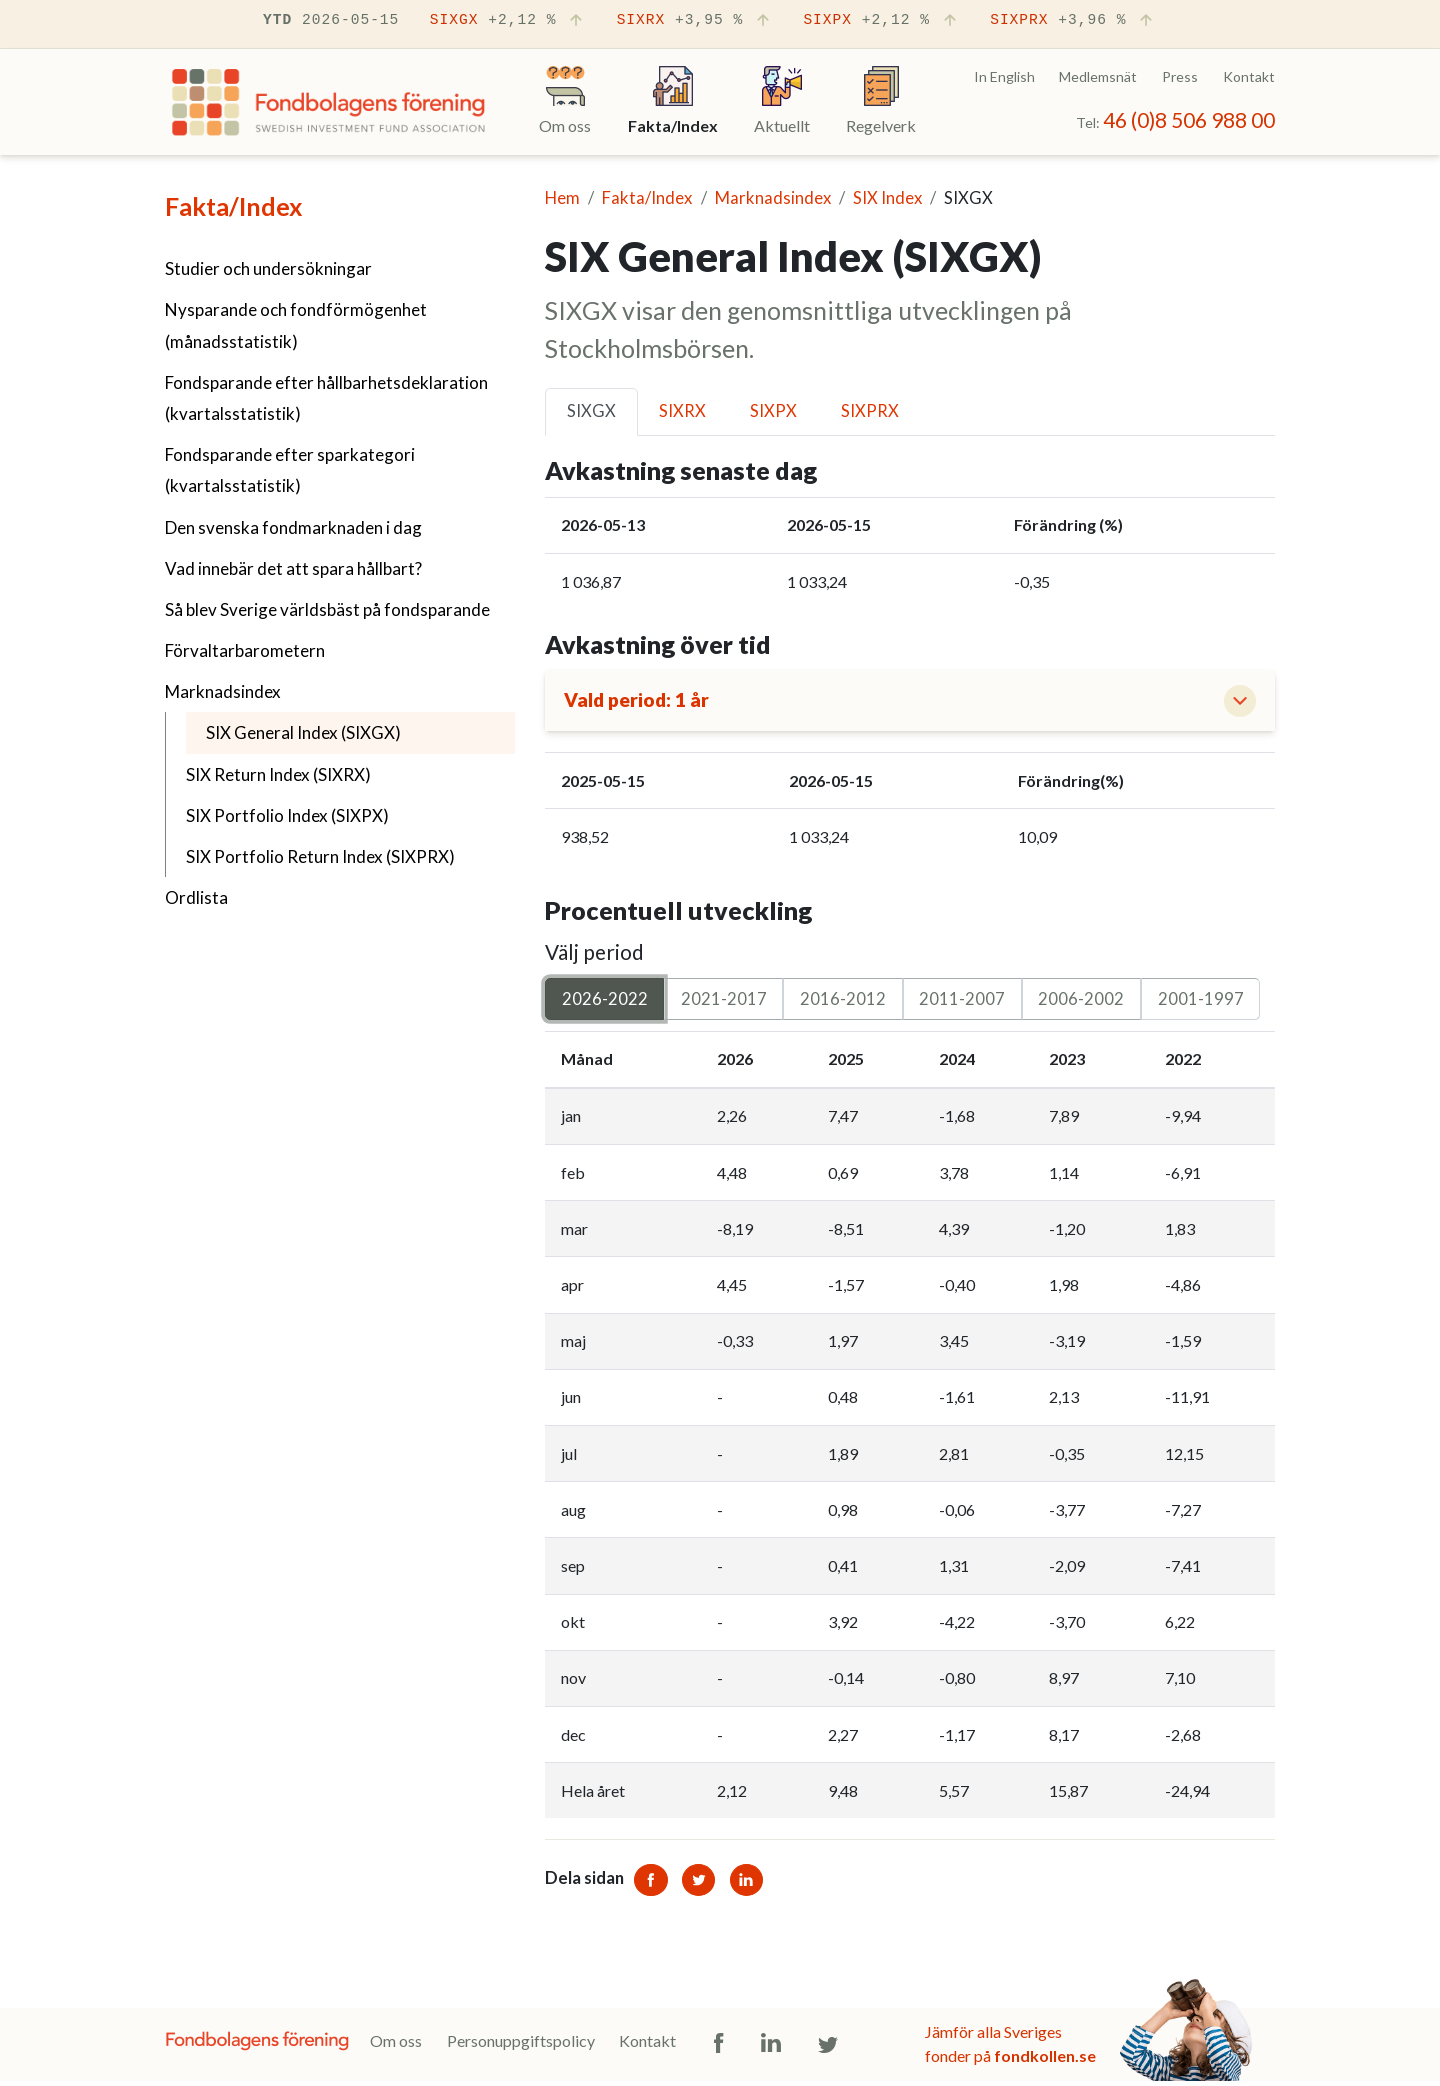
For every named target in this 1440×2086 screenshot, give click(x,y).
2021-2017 (724, 1003)
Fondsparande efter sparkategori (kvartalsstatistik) (290, 470)
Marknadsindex (223, 691)
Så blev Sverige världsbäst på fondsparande (327, 609)
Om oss (396, 2045)
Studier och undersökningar (268, 268)
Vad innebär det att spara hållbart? (293, 568)
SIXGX (508, 21)
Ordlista (196, 897)
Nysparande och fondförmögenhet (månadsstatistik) (296, 325)
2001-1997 (1201, 1003)
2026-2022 (605, 1003)
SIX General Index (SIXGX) (353, 730)
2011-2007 (962, 1003)
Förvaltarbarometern (245, 650)
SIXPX (881, 21)
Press (1180, 76)
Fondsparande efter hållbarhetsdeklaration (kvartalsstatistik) (326, 398)
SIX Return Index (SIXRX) (278, 774)
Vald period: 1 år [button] (643, 702)
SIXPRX (1073, 21)
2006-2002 (1081, 1003)
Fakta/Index (233, 206)
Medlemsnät (1098, 76)
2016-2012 (843, 1003)
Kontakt (1249, 76)
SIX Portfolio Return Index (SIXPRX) (320, 856)
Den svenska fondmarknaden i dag (293, 527)
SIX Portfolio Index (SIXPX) (287, 815)
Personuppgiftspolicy (521, 2045)
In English (1004, 76)
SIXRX (695, 21)
